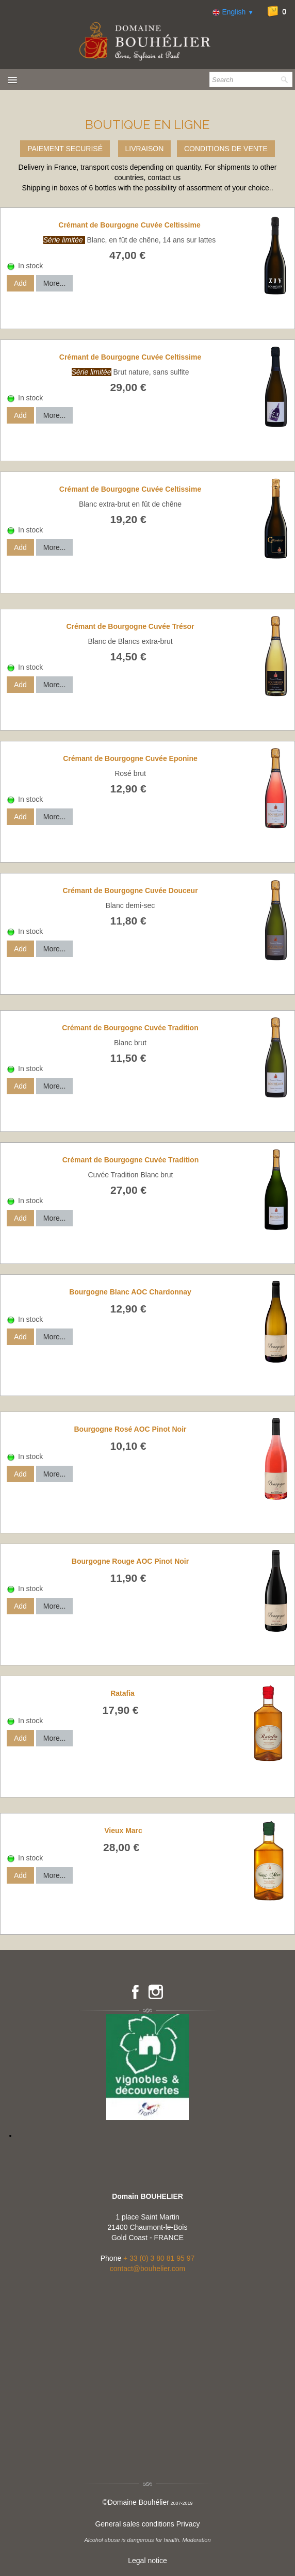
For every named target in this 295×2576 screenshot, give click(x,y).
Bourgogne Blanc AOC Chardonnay (130, 1292)
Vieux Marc (123, 1830)
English (233, 12)
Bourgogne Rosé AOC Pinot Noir (130, 1429)
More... (54, 283)
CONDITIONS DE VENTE (226, 148)
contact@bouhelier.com (148, 2268)
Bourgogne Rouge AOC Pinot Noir (130, 1561)
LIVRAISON (144, 148)
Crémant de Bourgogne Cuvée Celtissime (129, 225)
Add (20, 283)
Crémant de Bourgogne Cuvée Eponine (130, 758)
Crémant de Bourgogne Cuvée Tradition (130, 1028)
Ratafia (122, 1693)
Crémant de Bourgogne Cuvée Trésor (130, 626)
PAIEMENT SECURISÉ (65, 148)
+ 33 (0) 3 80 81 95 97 (158, 2258)
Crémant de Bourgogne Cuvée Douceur (130, 890)
